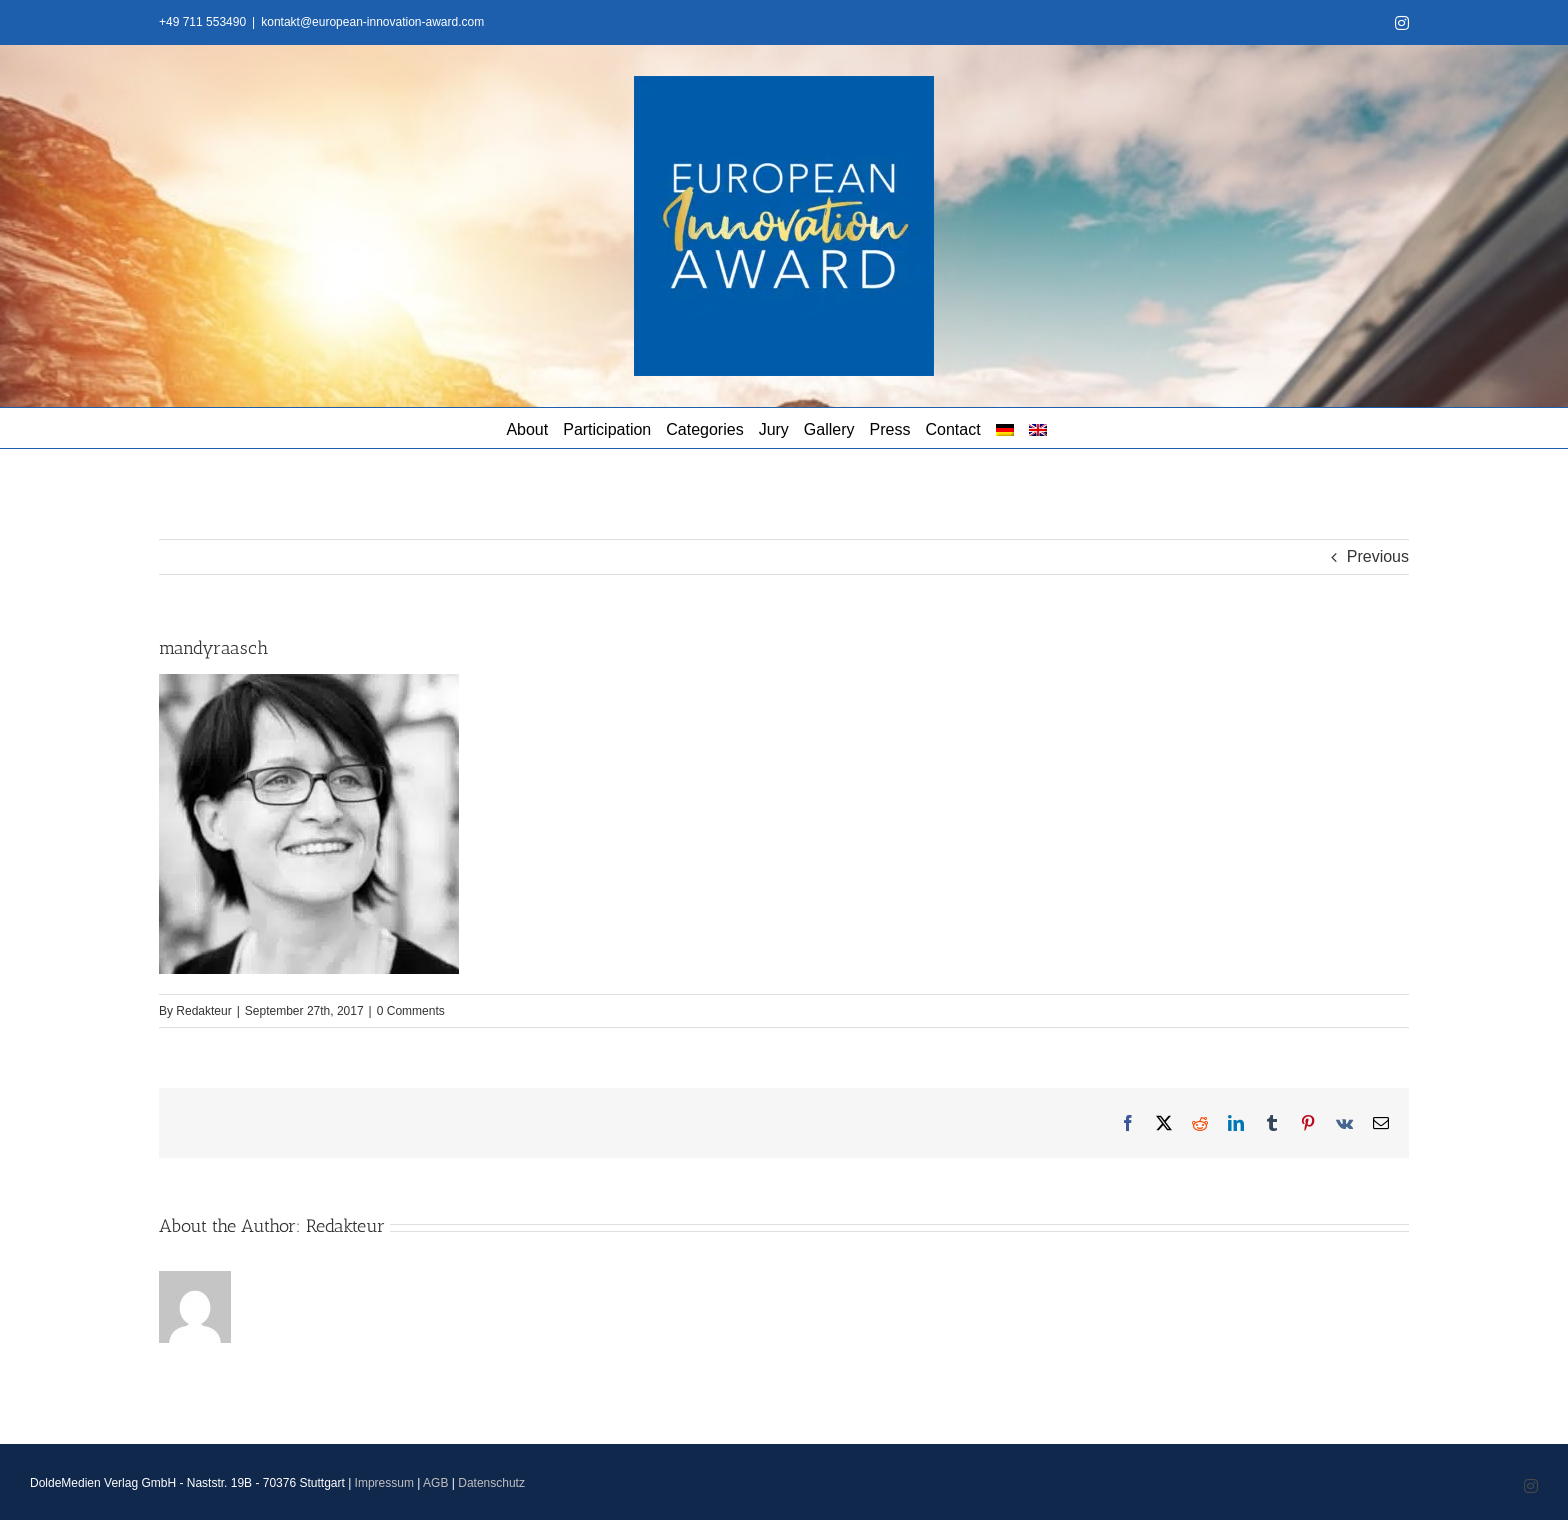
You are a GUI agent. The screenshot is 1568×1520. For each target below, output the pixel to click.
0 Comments (411, 1011)
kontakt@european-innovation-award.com (372, 22)
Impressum (384, 1483)
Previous (1378, 556)
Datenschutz (491, 1483)
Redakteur (203, 1011)
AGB (435, 1483)
